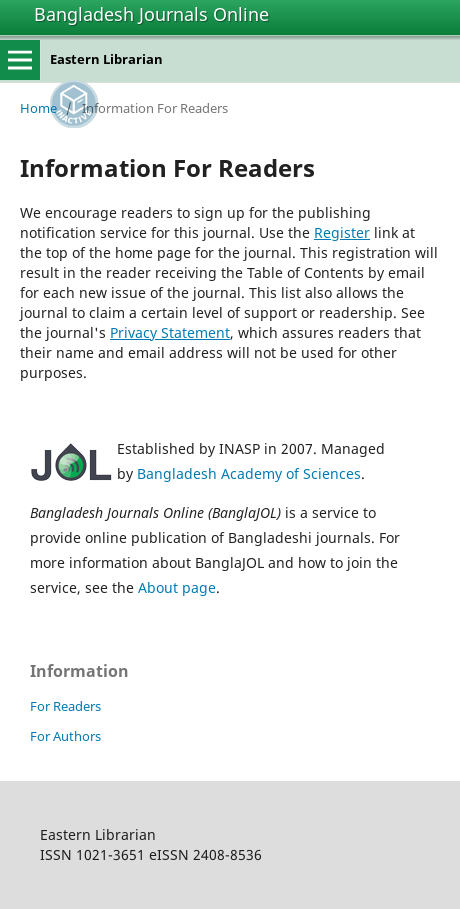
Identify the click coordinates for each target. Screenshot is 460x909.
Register (342, 232)
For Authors (65, 736)
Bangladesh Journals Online (151, 14)
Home (38, 108)
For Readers (65, 706)
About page (177, 587)
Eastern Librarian (106, 59)
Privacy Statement (170, 332)
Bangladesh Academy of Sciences (249, 473)
